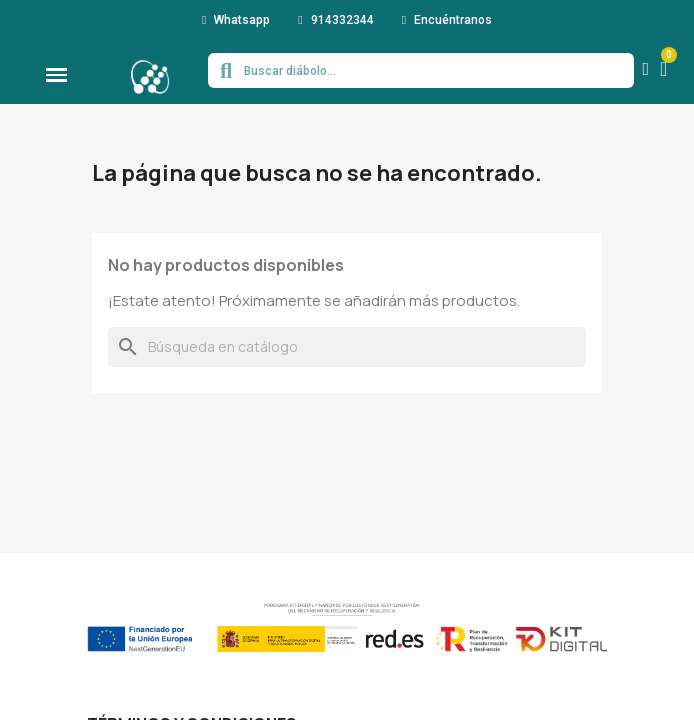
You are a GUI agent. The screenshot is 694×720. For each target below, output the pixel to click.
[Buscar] (347, 347)
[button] (236, 20)
